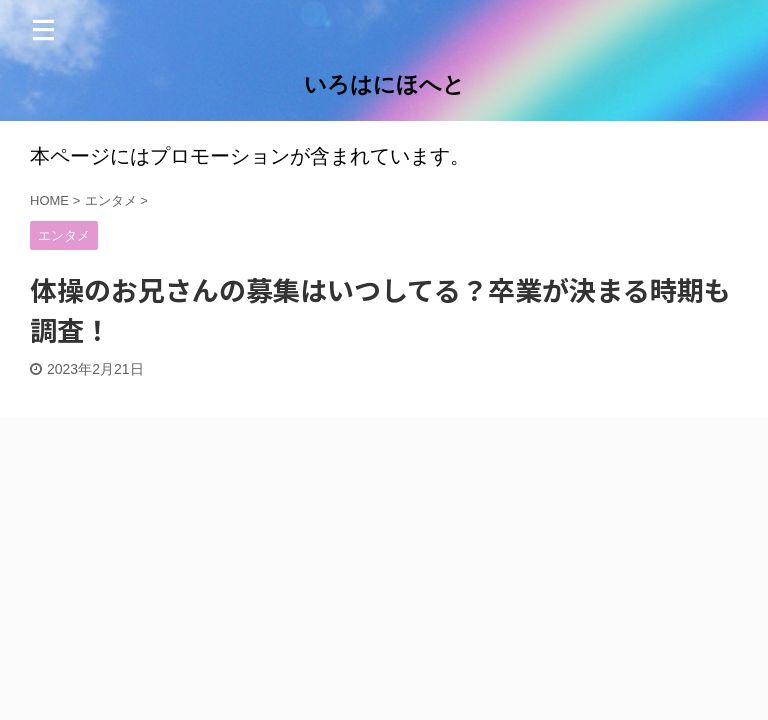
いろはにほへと (384, 84)
